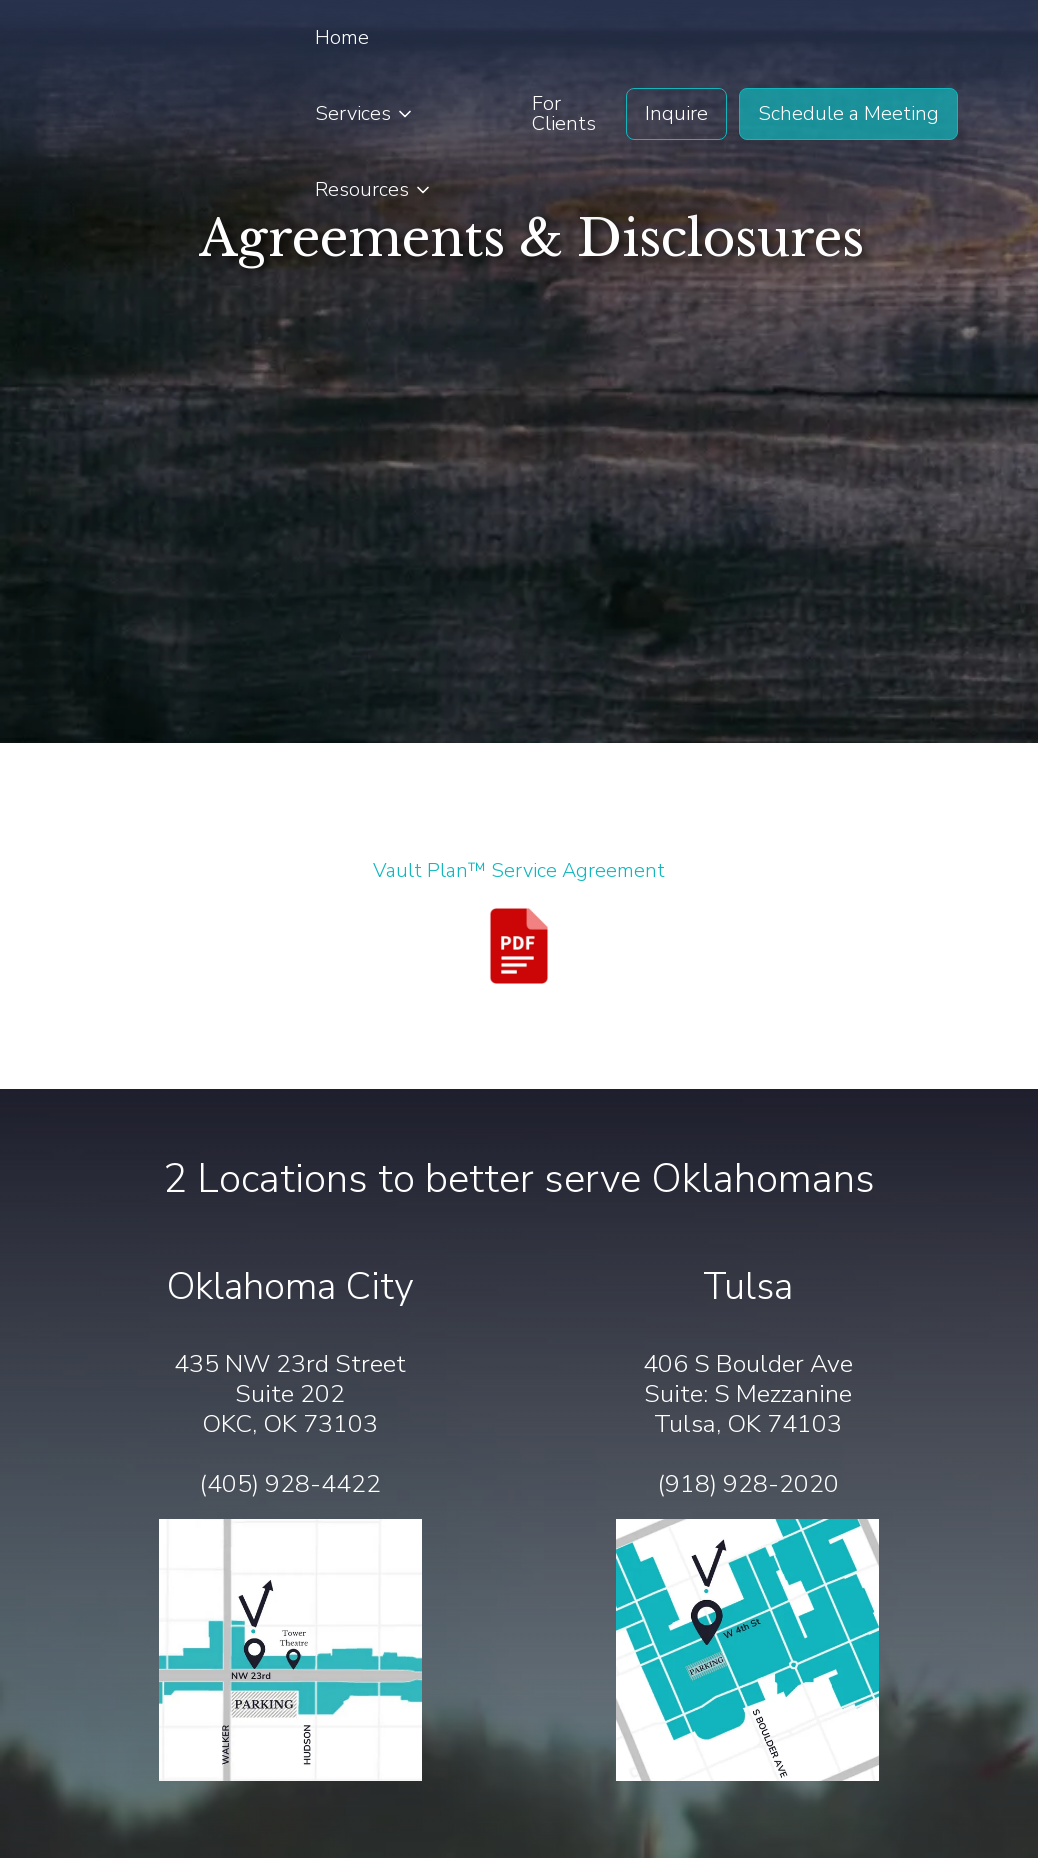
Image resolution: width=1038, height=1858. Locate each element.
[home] (135, 114)
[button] (365, 114)
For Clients (564, 113)
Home (342, 37)
